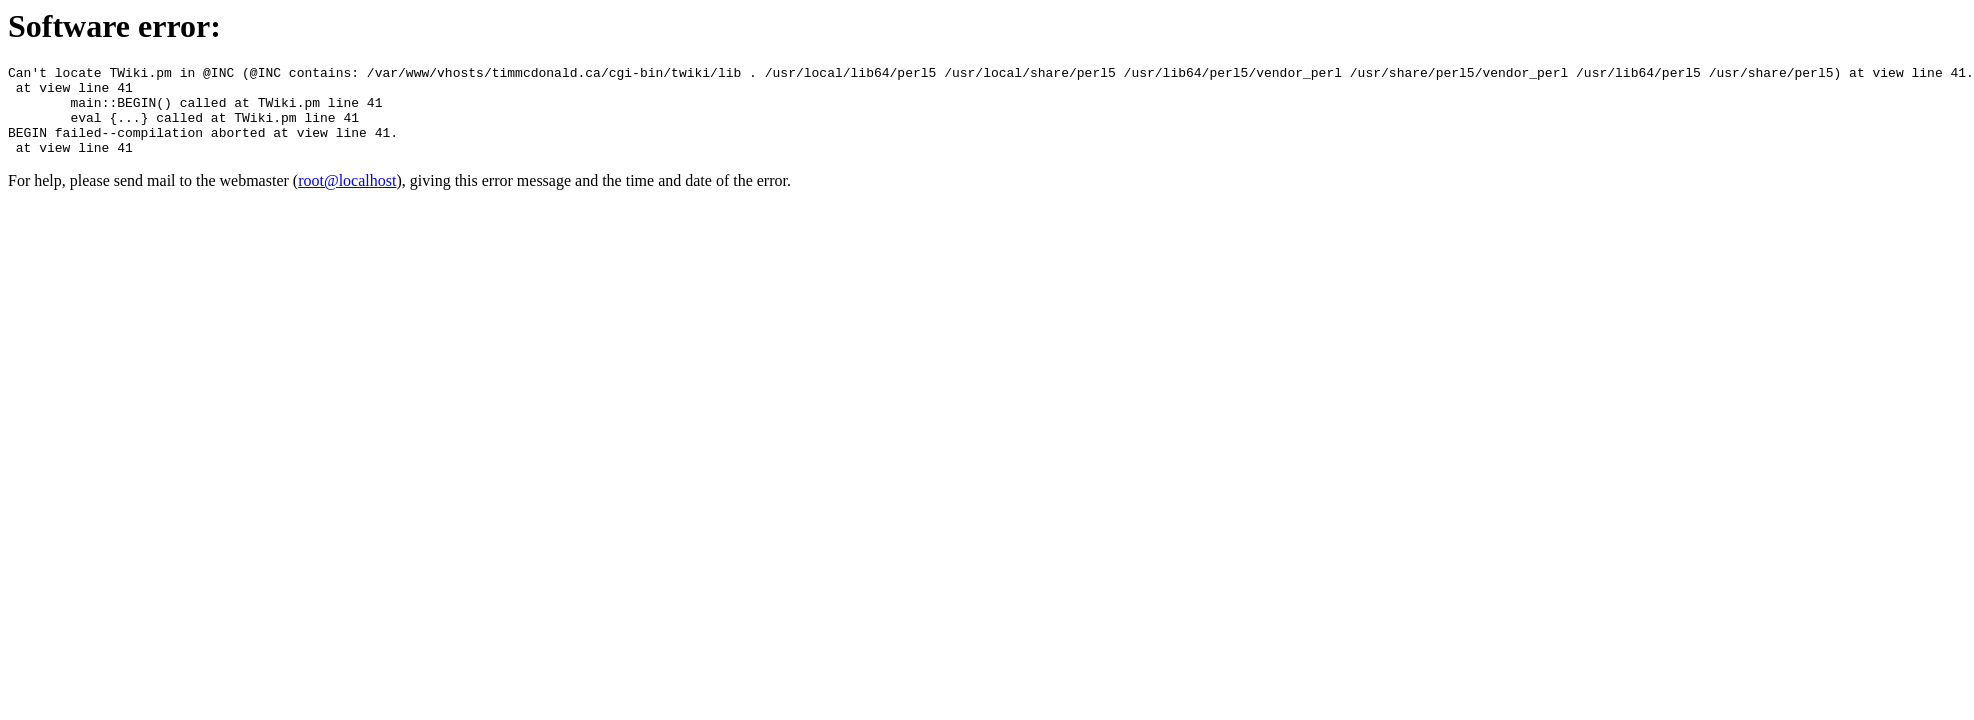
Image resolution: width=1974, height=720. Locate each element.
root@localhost (347, 198)
